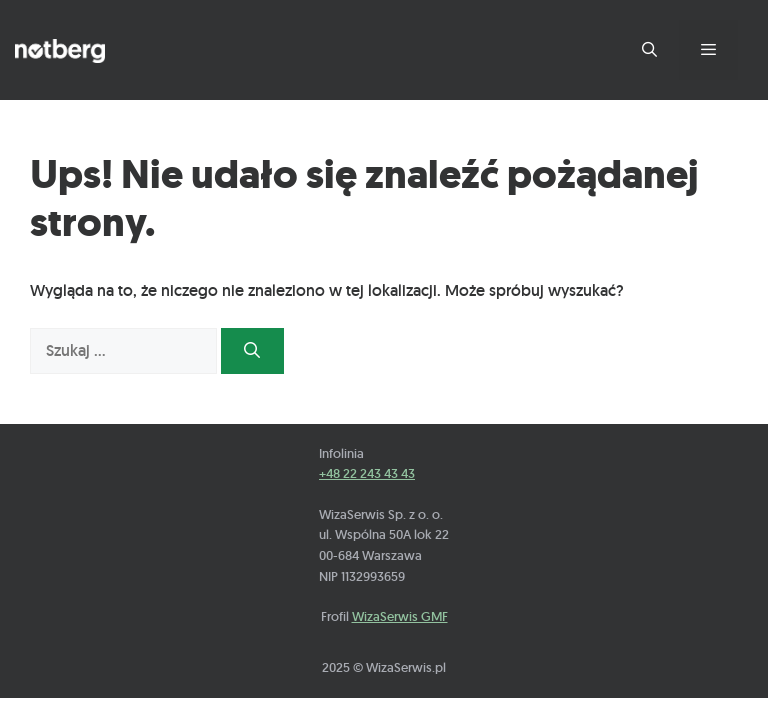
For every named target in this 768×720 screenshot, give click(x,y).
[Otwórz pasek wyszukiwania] (648, 50)
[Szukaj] (252, 351)
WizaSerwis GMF (400, 616)
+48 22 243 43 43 (367, 473)
